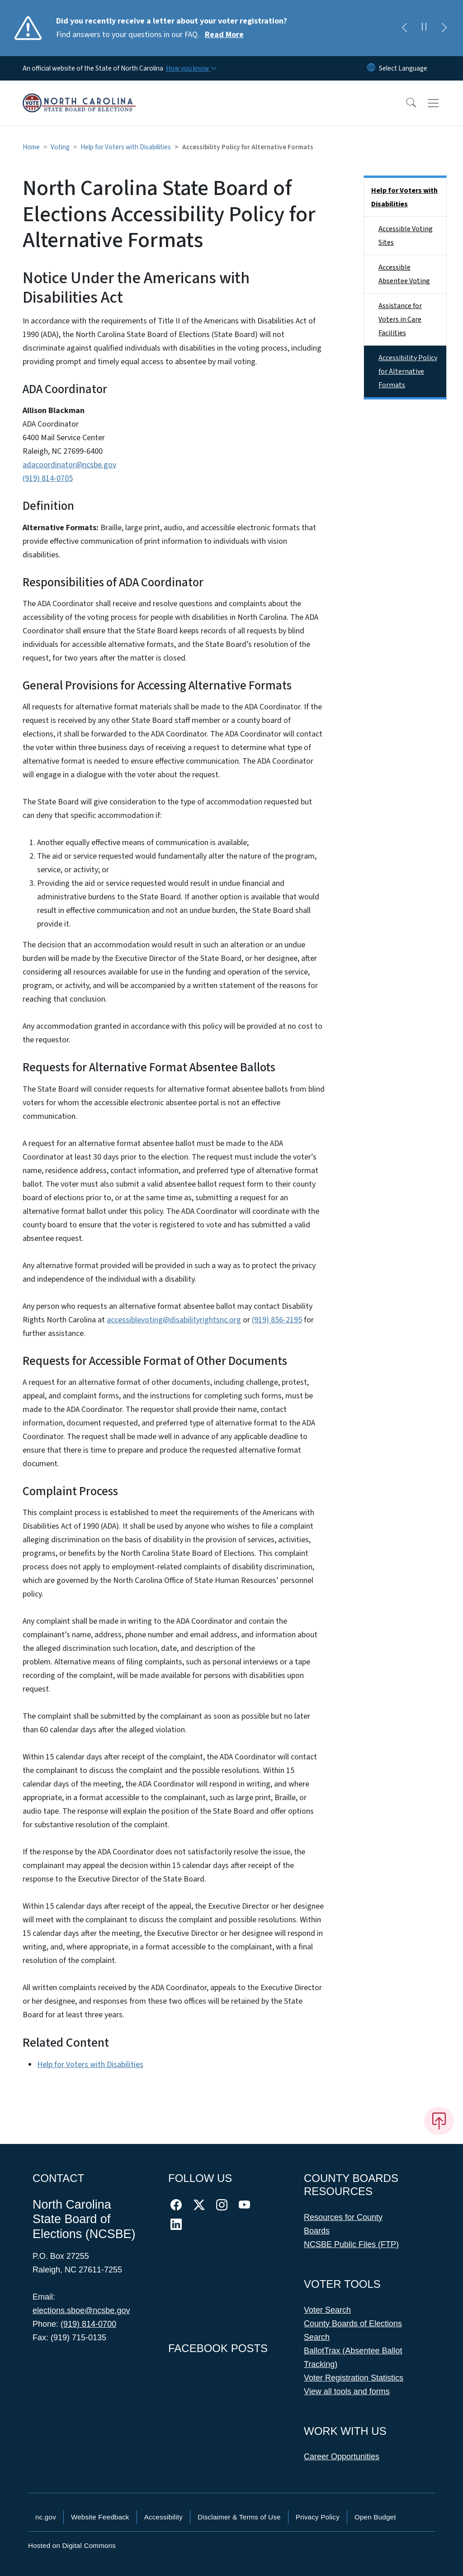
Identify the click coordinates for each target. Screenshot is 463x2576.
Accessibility (163, 2517)
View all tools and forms (347, 2391)
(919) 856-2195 (277, 1320)
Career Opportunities (341, 2456)
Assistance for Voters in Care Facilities (400, 319)
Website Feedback (100, 2517)
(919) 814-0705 (48, 478)
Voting (60, 147)
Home (31, 147)
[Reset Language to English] (371, 68)
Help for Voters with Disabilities (125, 147)
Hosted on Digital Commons (72, 2545)
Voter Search (327, 2310)
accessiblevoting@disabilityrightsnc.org (174, 1320)
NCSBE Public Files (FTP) (351, 2244)
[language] (403, 68)
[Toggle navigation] (441, 103)
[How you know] (191, 68)
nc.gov (45, 2517)
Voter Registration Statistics (353, 2377)
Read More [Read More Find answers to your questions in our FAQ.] (224, 34)
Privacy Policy (318, 2517)
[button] (405, 103)
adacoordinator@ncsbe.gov (69, 465)
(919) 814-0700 (88, 2324)
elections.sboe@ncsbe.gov (81, 2310)
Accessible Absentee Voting (404, 274)
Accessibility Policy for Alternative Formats (407, 371)
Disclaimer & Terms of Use (239, 2517)
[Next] (444, 28)
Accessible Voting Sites (405, 235)
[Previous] (404, 28)
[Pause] (424, 28)
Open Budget (375, 2517)
